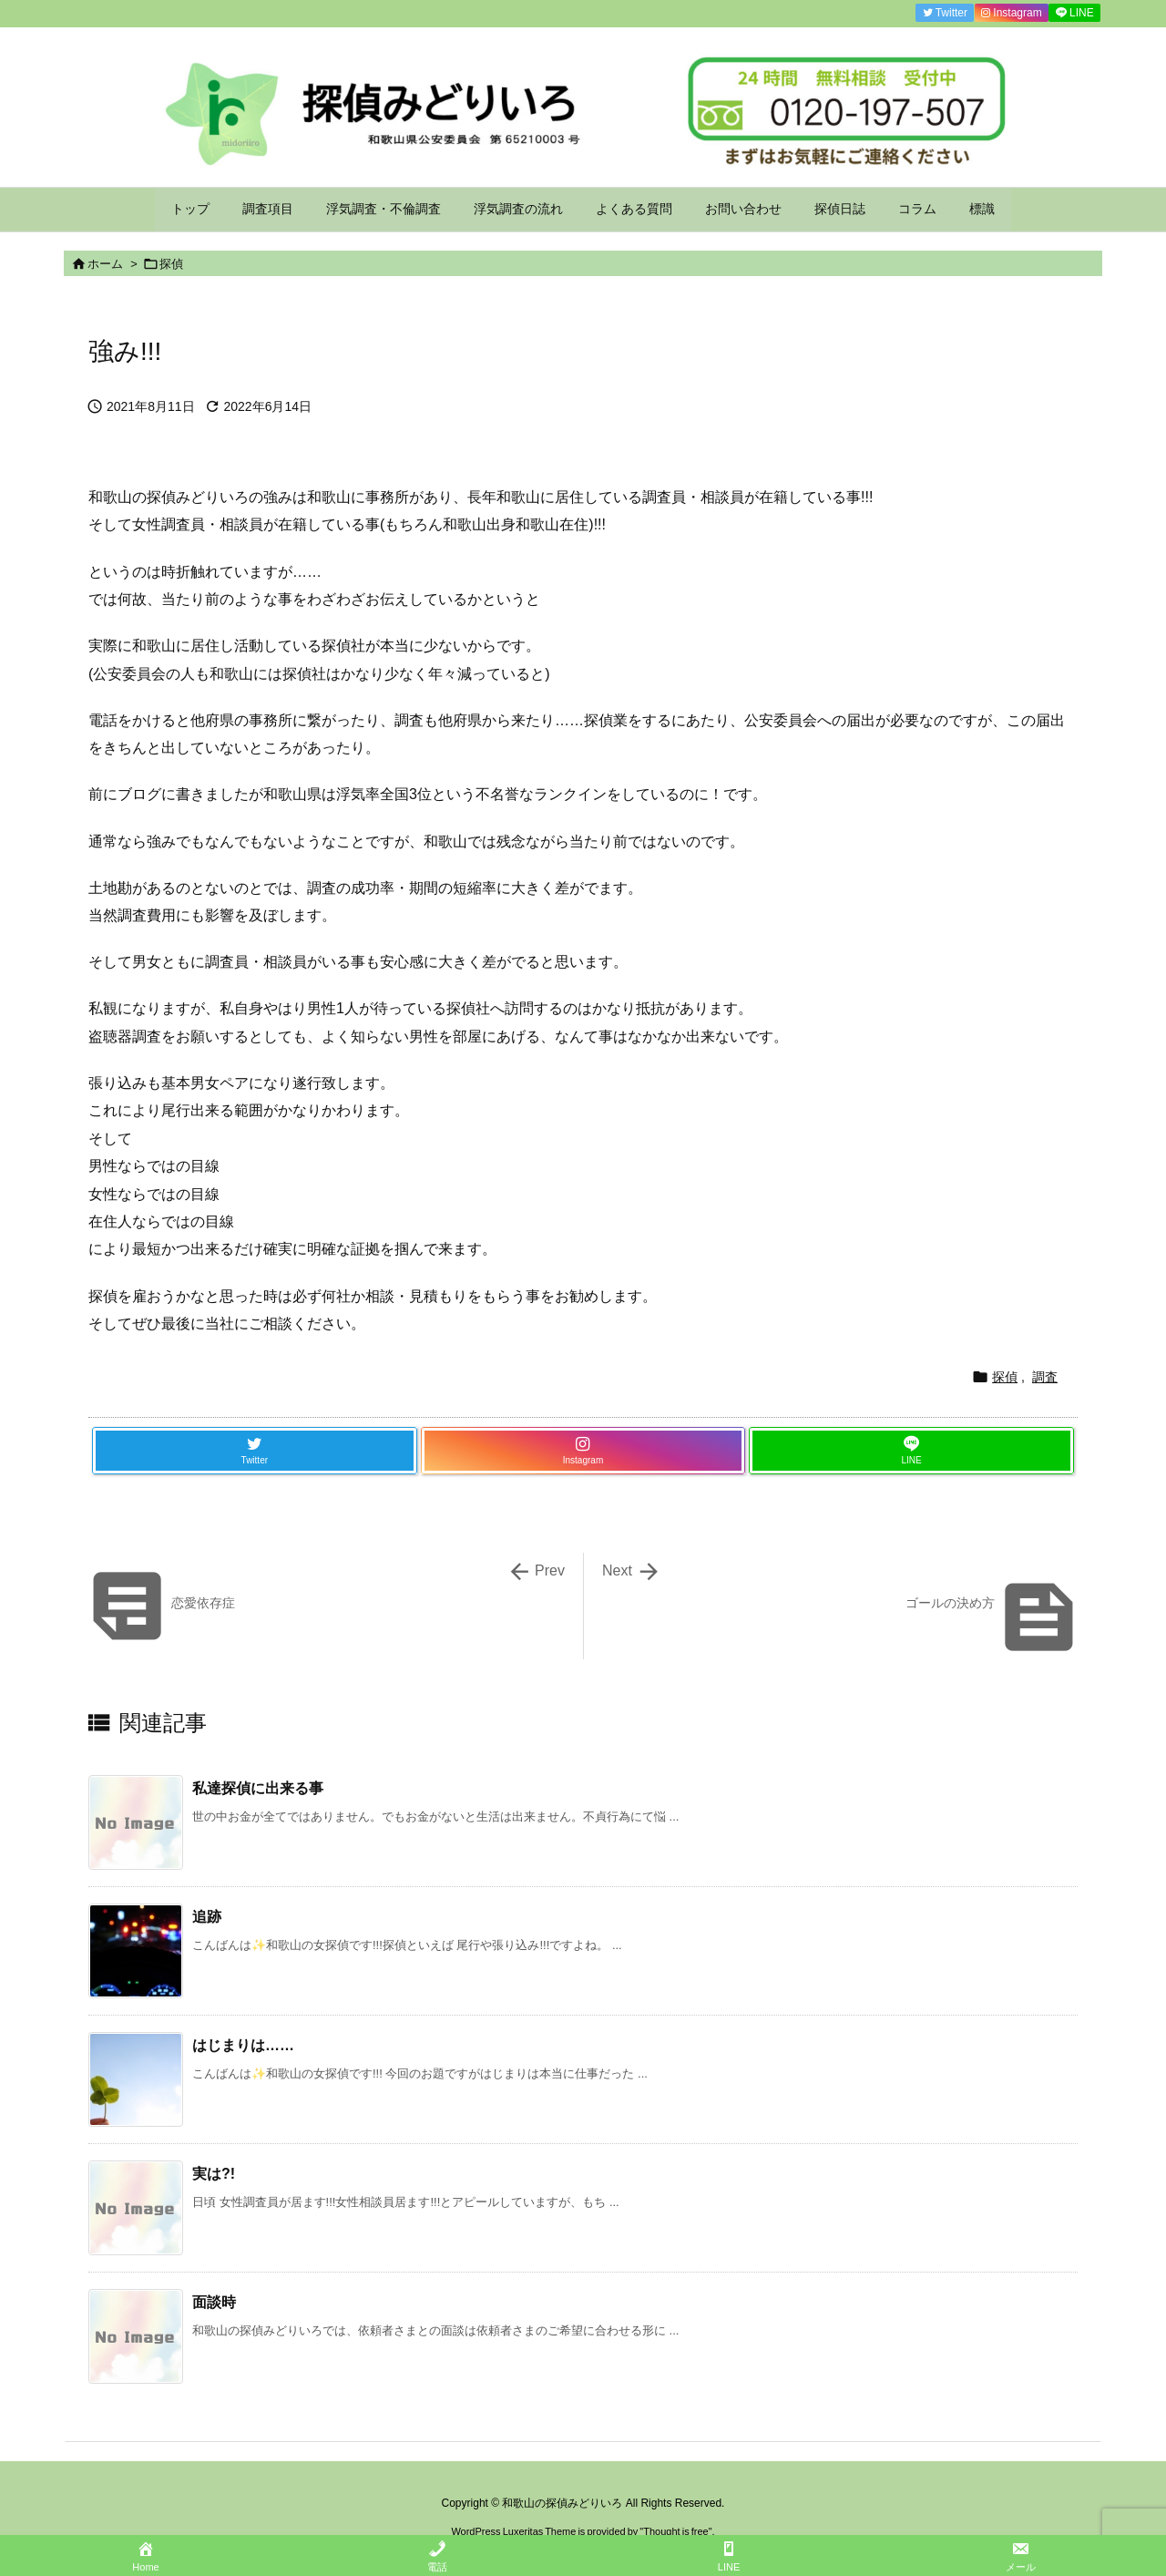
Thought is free (675, 2531)
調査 (1045, 1377)
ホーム (105, 264)
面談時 (214, 2302)
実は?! (213, 2173)
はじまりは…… (243, 2045)
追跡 (206, 1916)
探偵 (171, 264)
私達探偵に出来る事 (257, 1788)
